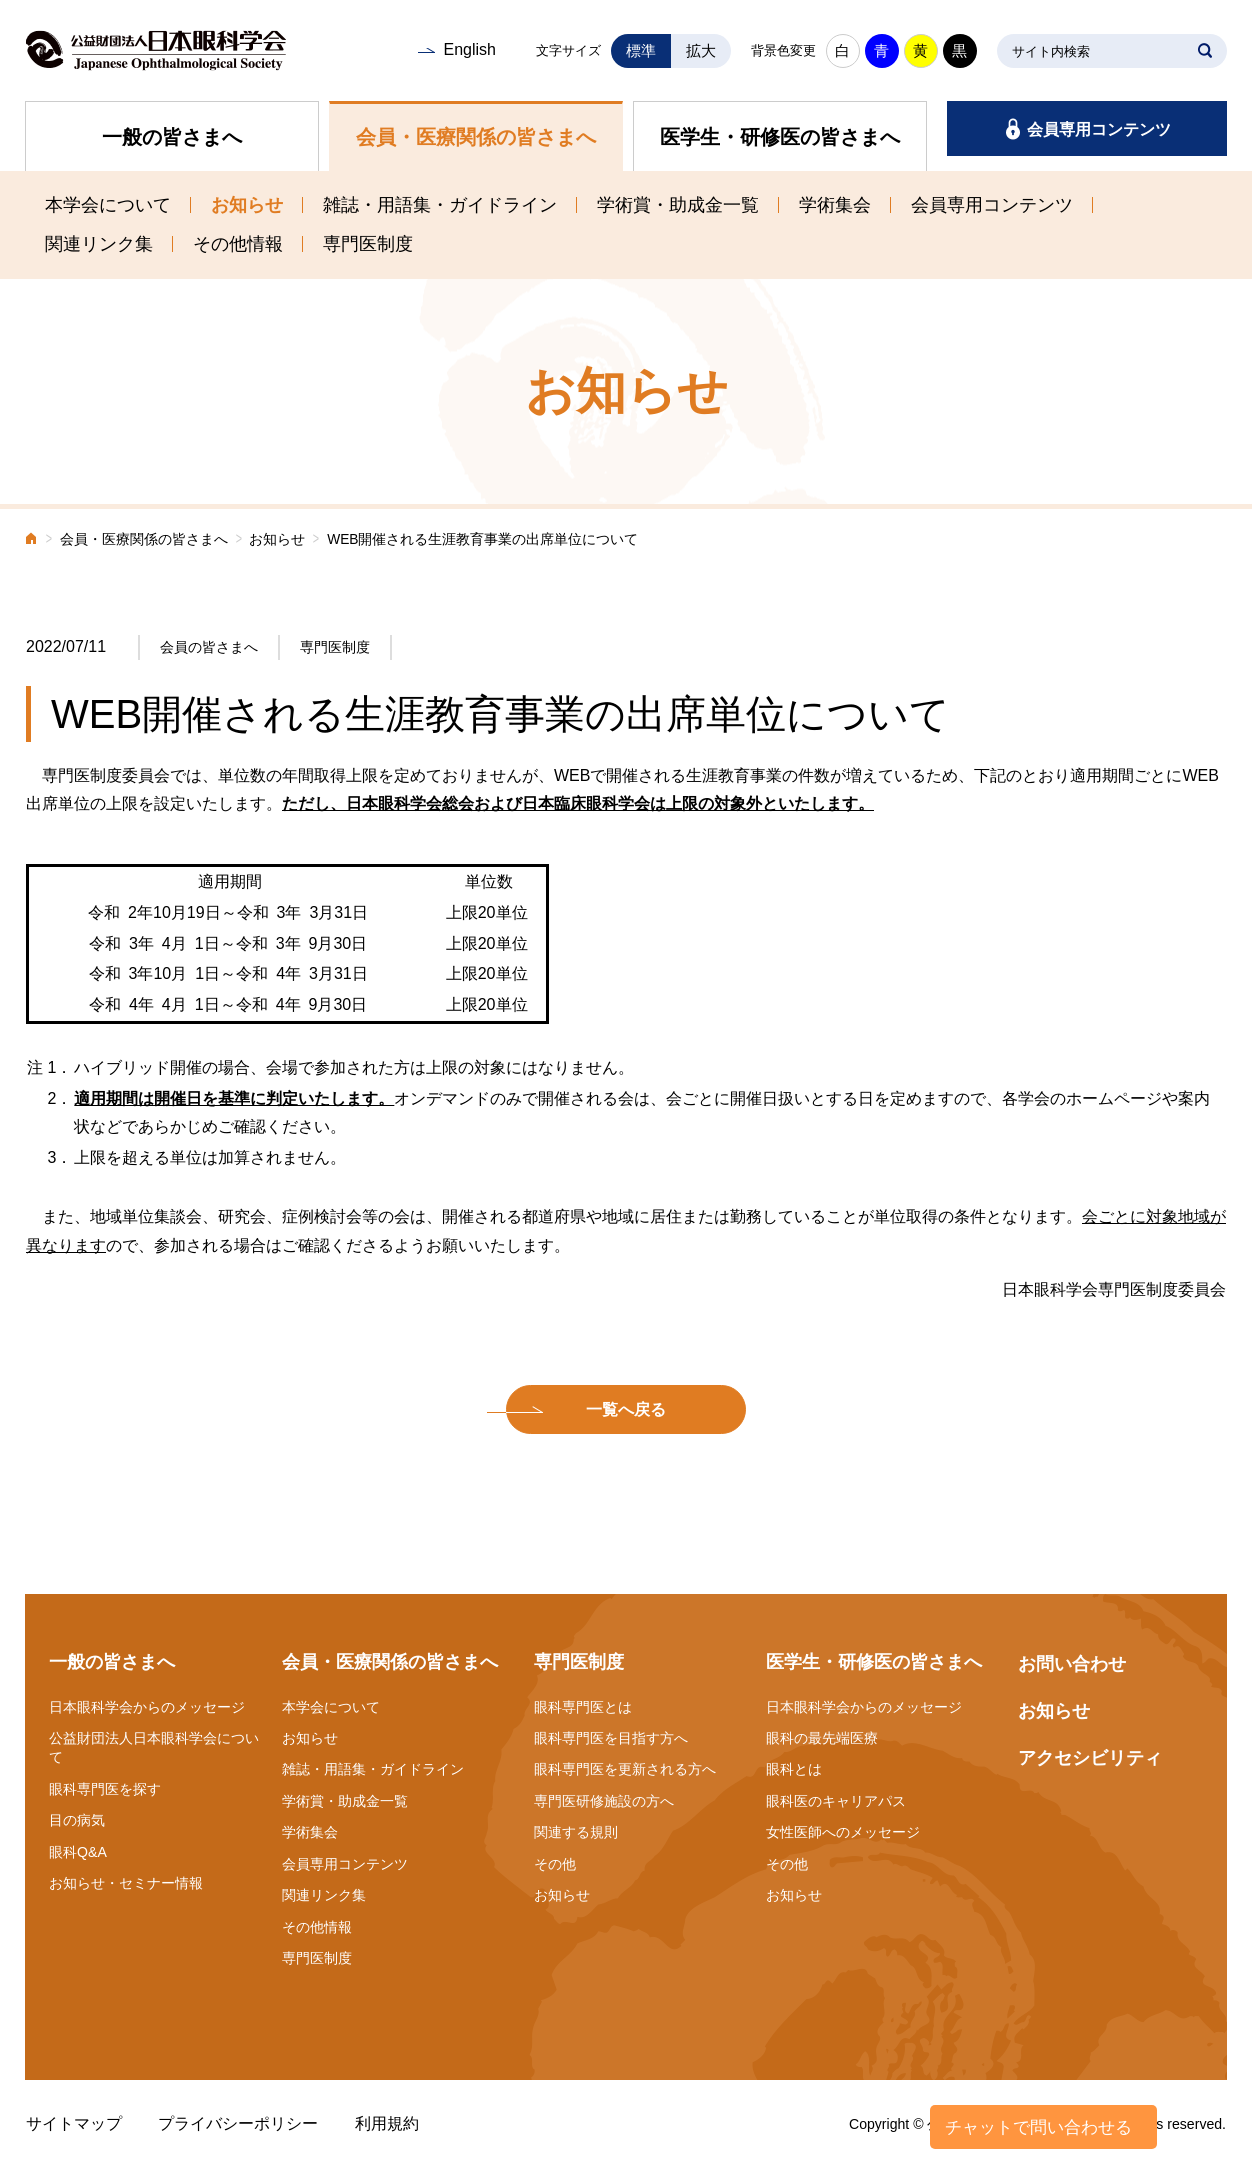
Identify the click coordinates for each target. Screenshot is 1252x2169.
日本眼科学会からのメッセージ (147, 1707)
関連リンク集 (99, 244)
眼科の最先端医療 (822, 1738)
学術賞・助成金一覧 (678, 205)
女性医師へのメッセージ (843, 1832)
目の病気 (77, 1820)
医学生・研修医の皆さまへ (780, 137)
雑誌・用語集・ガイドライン (440, 205)
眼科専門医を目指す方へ (611, 1738)
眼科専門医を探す (105, 1789)
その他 (555, 1864)
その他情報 (238, 244)
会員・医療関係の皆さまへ (476, 137)
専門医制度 (368, 244)
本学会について (108, 205)
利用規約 (387, 2123)
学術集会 (835, 205)
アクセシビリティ (1090, 1758)
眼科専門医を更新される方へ (625, 1769)
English (469, 49)
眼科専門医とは (583, 1707)
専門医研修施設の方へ (604, 1801)
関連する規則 (576, 1832)
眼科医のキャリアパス (836, 1801)
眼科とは (794, 1769)
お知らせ (247, 205)
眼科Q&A (78, 1852)
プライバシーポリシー (238, 2123)
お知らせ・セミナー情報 (126, 1883)
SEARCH (1205, 51)
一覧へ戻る (626, 1409)
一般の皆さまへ (172, 137)
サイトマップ (74, 2123)
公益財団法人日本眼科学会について (154, 1748)
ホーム (32, 540)
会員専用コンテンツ (1099, 129)
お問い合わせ (1072, 1664)
